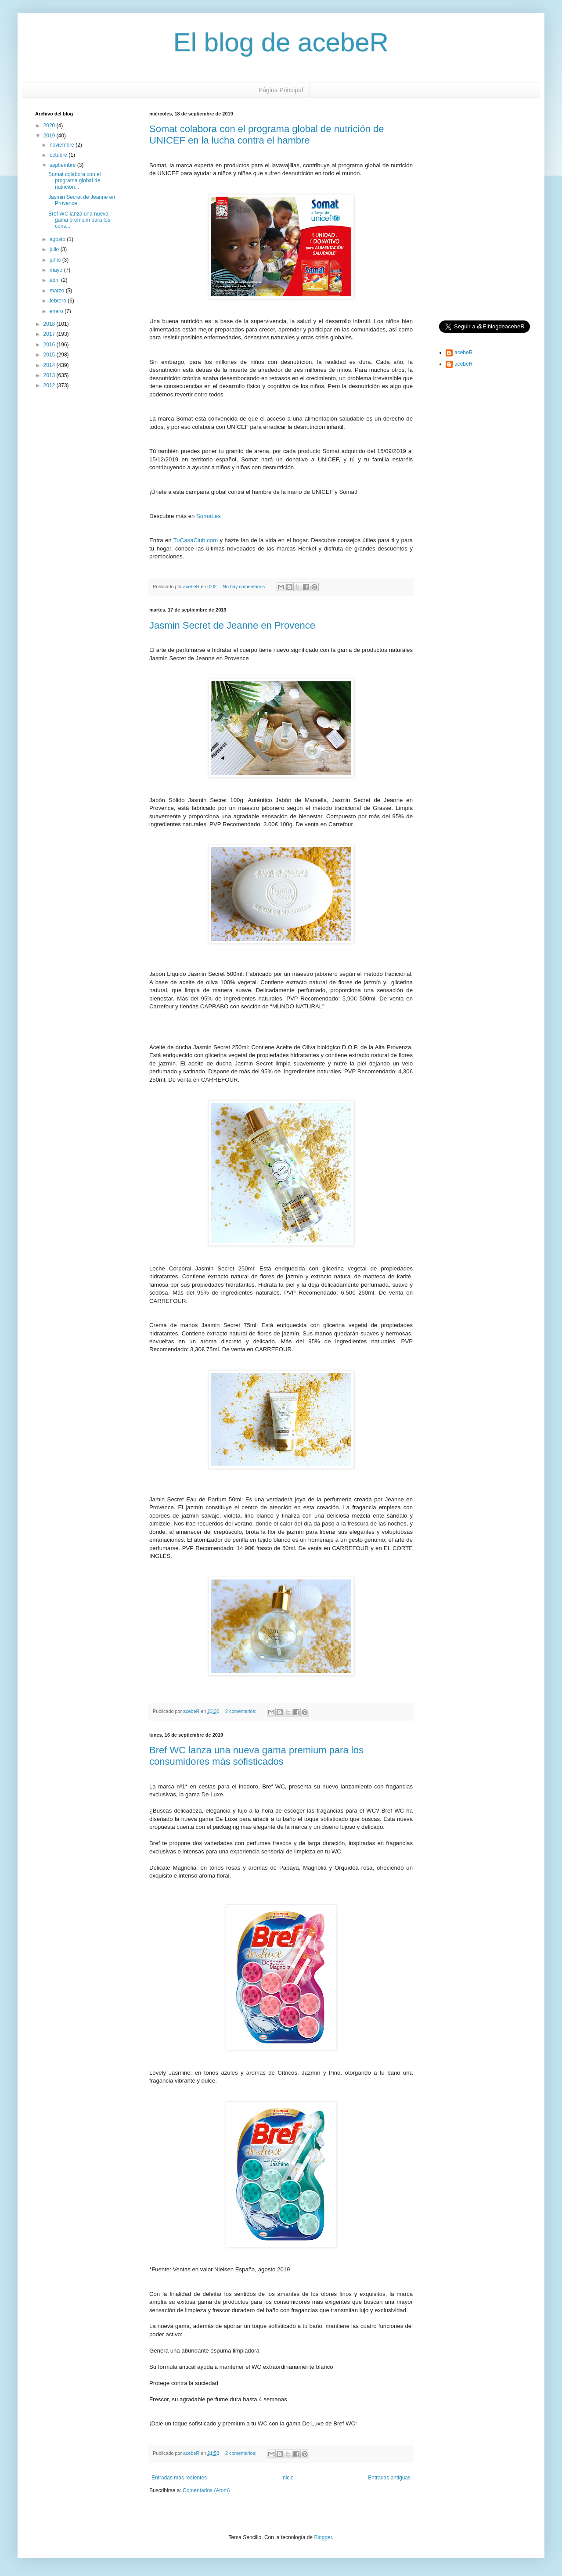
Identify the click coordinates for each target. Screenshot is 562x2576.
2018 (50, 324)
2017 (50, 334)
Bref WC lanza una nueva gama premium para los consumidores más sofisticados (256, 1756)
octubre (59, 155)
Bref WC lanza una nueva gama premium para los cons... (79, 220)
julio (55, 249)
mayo (57, 270)
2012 (50, 385)
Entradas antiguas (389, 2478)
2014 (50, 365)
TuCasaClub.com (195, 540)
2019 (50, 136)
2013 (50, 375)
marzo (58, 291)
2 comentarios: (241, 1711)
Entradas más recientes (179, 2478)
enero (57, 311)
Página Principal (281, 90)
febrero (59, 301)
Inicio (287, 2478)
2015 (50, 355)
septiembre (63, 165)
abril (55, 280)
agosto (58, 239)
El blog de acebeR (281, 42)
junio (56, 260)
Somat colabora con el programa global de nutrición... (74, 180)
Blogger (323, 2537)
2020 (50, 125)
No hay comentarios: (245, 586)
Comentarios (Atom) (206, 2490)
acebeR (463, 352)
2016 (50, 345)
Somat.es (208, 516)
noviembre (63, 145)
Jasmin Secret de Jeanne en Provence (232, 625)
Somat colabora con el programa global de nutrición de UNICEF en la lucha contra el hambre (266, 134)
